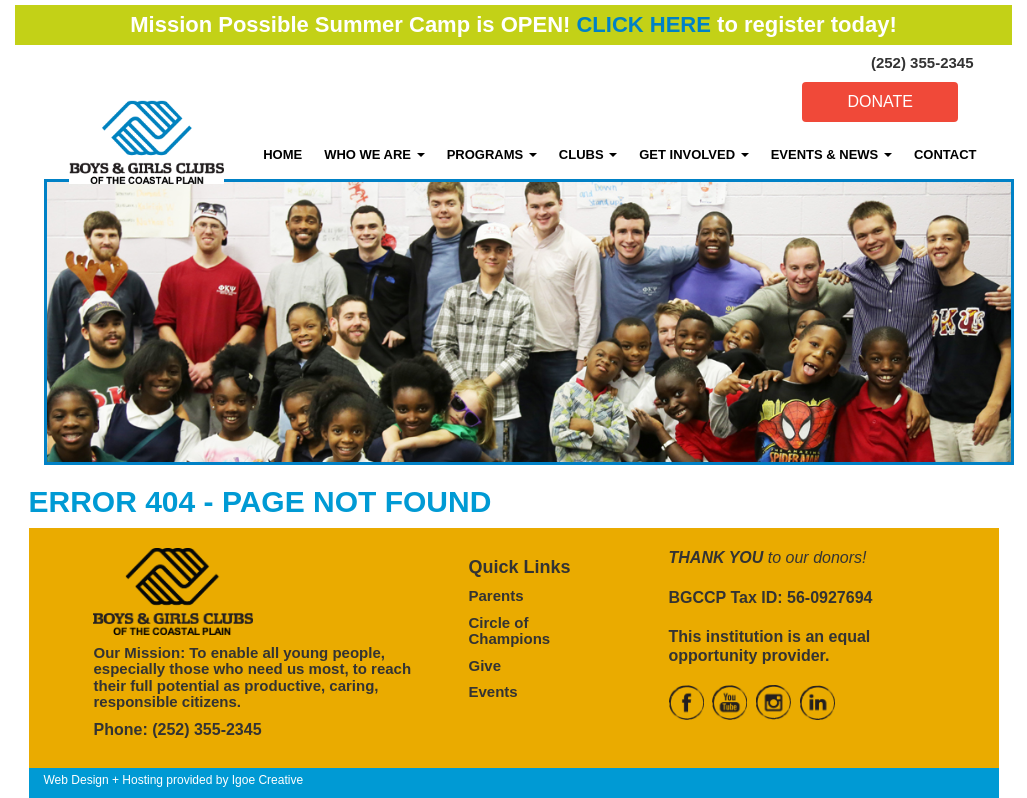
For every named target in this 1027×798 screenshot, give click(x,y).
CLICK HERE (643, 24)
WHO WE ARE (374, 154)
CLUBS (588, 154)
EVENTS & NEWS (831, 154)
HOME (282, 154)
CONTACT (945, 154)
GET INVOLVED (693, 154)
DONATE (879, 101)
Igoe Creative (267, 780)
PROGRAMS (492, 154)
